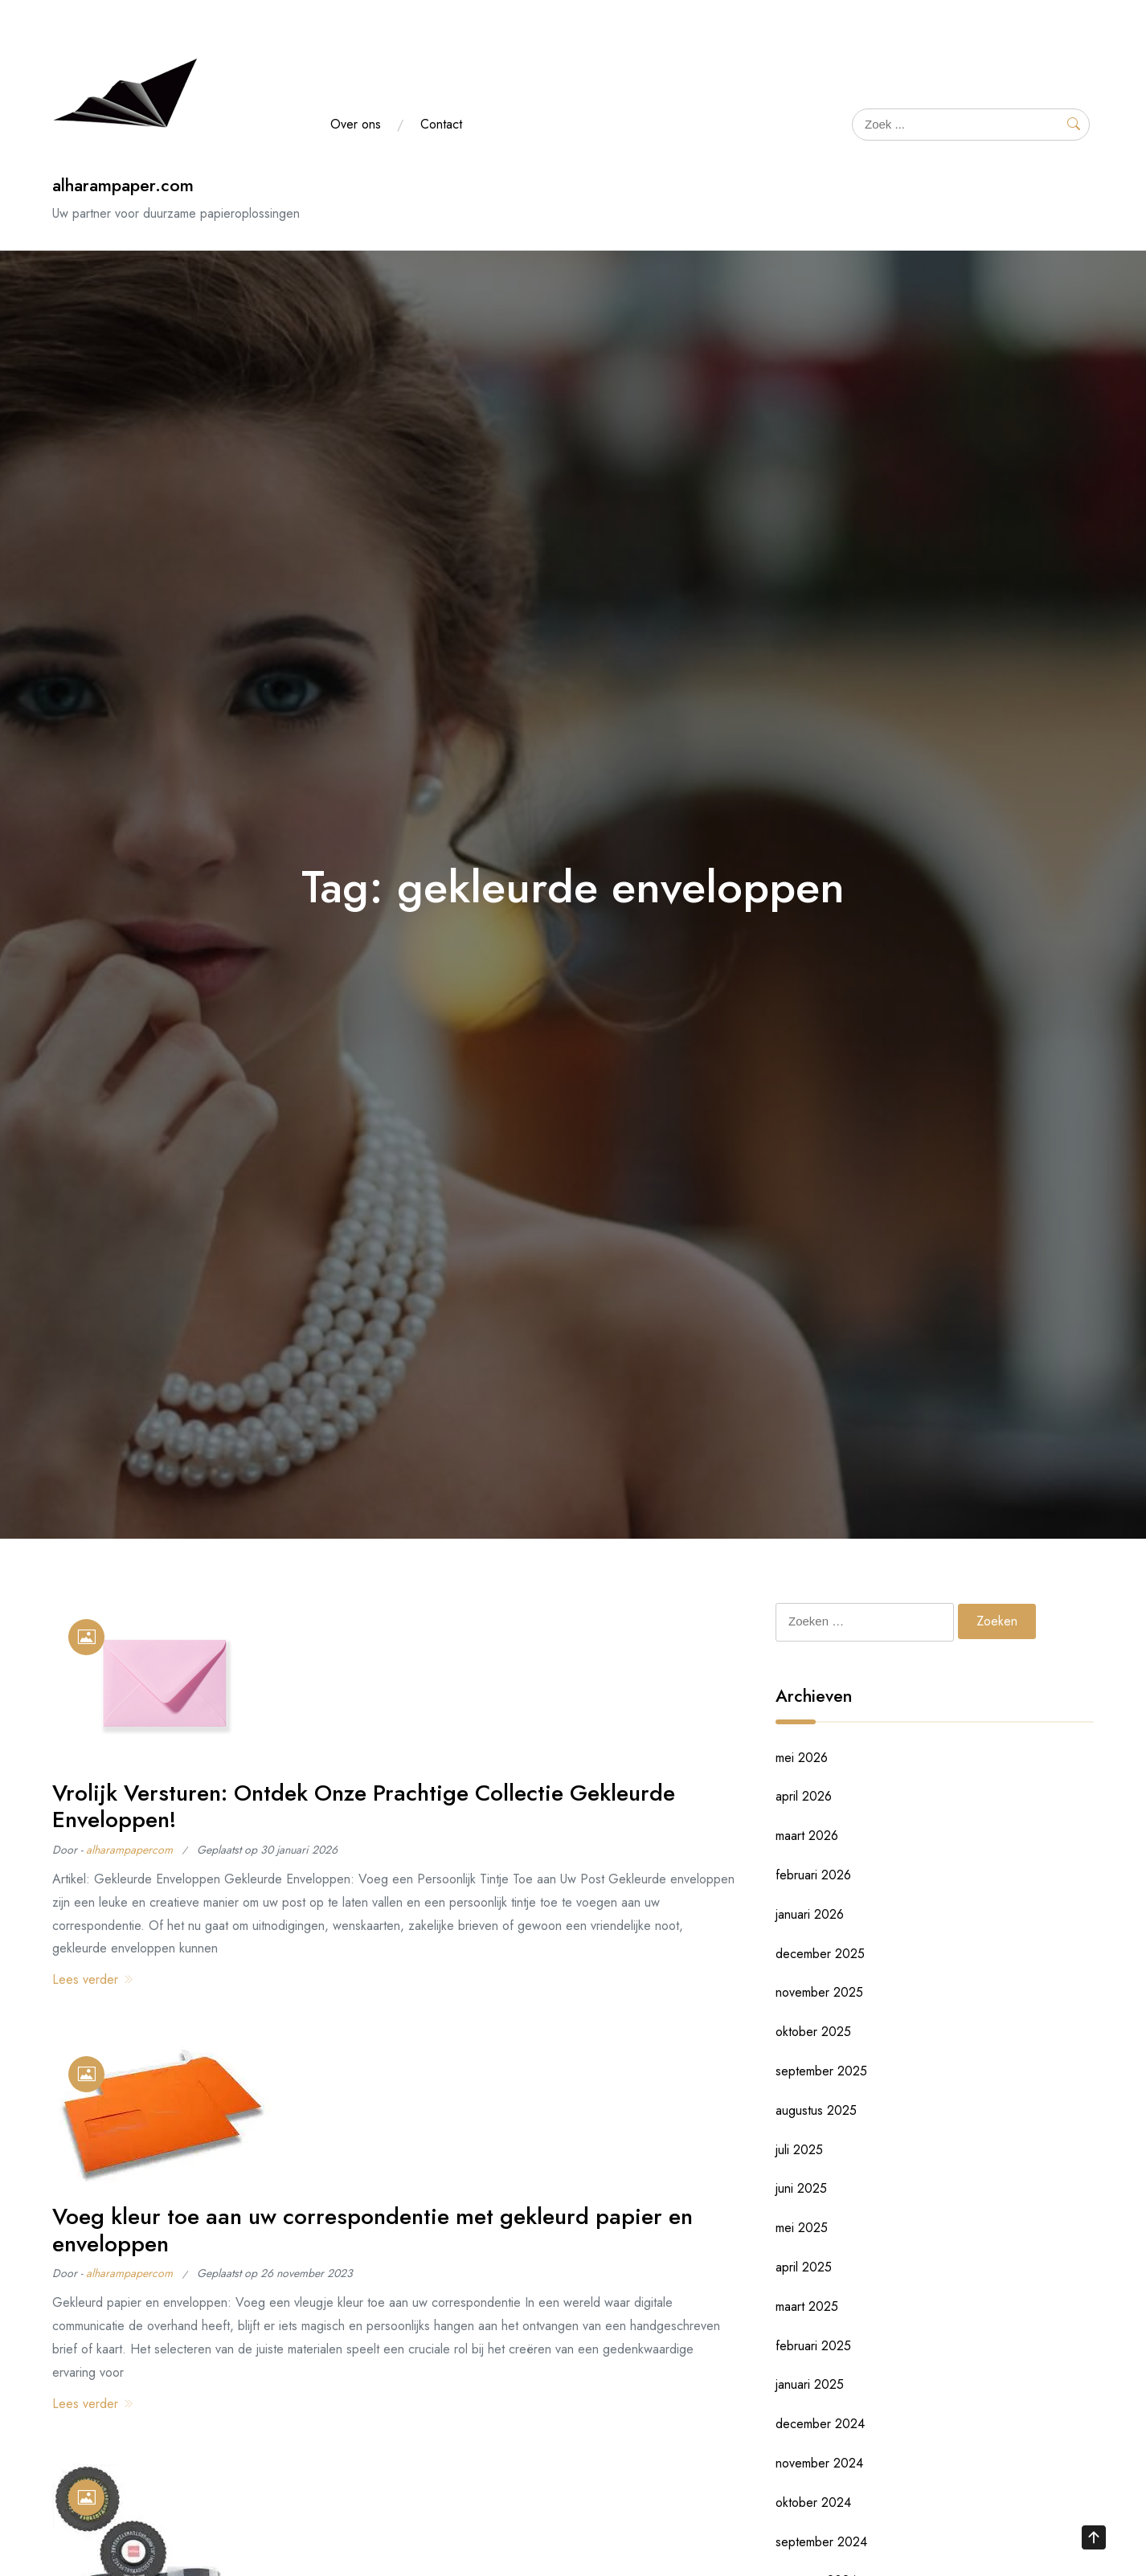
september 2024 (821, 2542)
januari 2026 (810, 1914)
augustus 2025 (816, 2110)
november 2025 (819, 1992)
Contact (441, 124)
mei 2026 (802, 1757)
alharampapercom (129, 1850)
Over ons (355, 124)
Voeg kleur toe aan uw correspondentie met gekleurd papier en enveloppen (372, 2230)
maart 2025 (807, 2306)
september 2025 (821, 2071)
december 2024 (820, 2423)
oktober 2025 (813, 2031)
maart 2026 (807, 1835)
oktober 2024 (813, 2502)
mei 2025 (802, 2227)
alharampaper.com (123, 185)
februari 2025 (813, 2346)
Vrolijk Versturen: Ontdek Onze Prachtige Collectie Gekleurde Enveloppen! (363, 1807)
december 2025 (820, 1953)
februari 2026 (813, 1875)
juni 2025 (801, 2188)
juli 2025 (799, 2150)
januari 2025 (810, 2384)
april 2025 (804, 2267)
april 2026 (804, 1796)
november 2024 (819, 2463)
